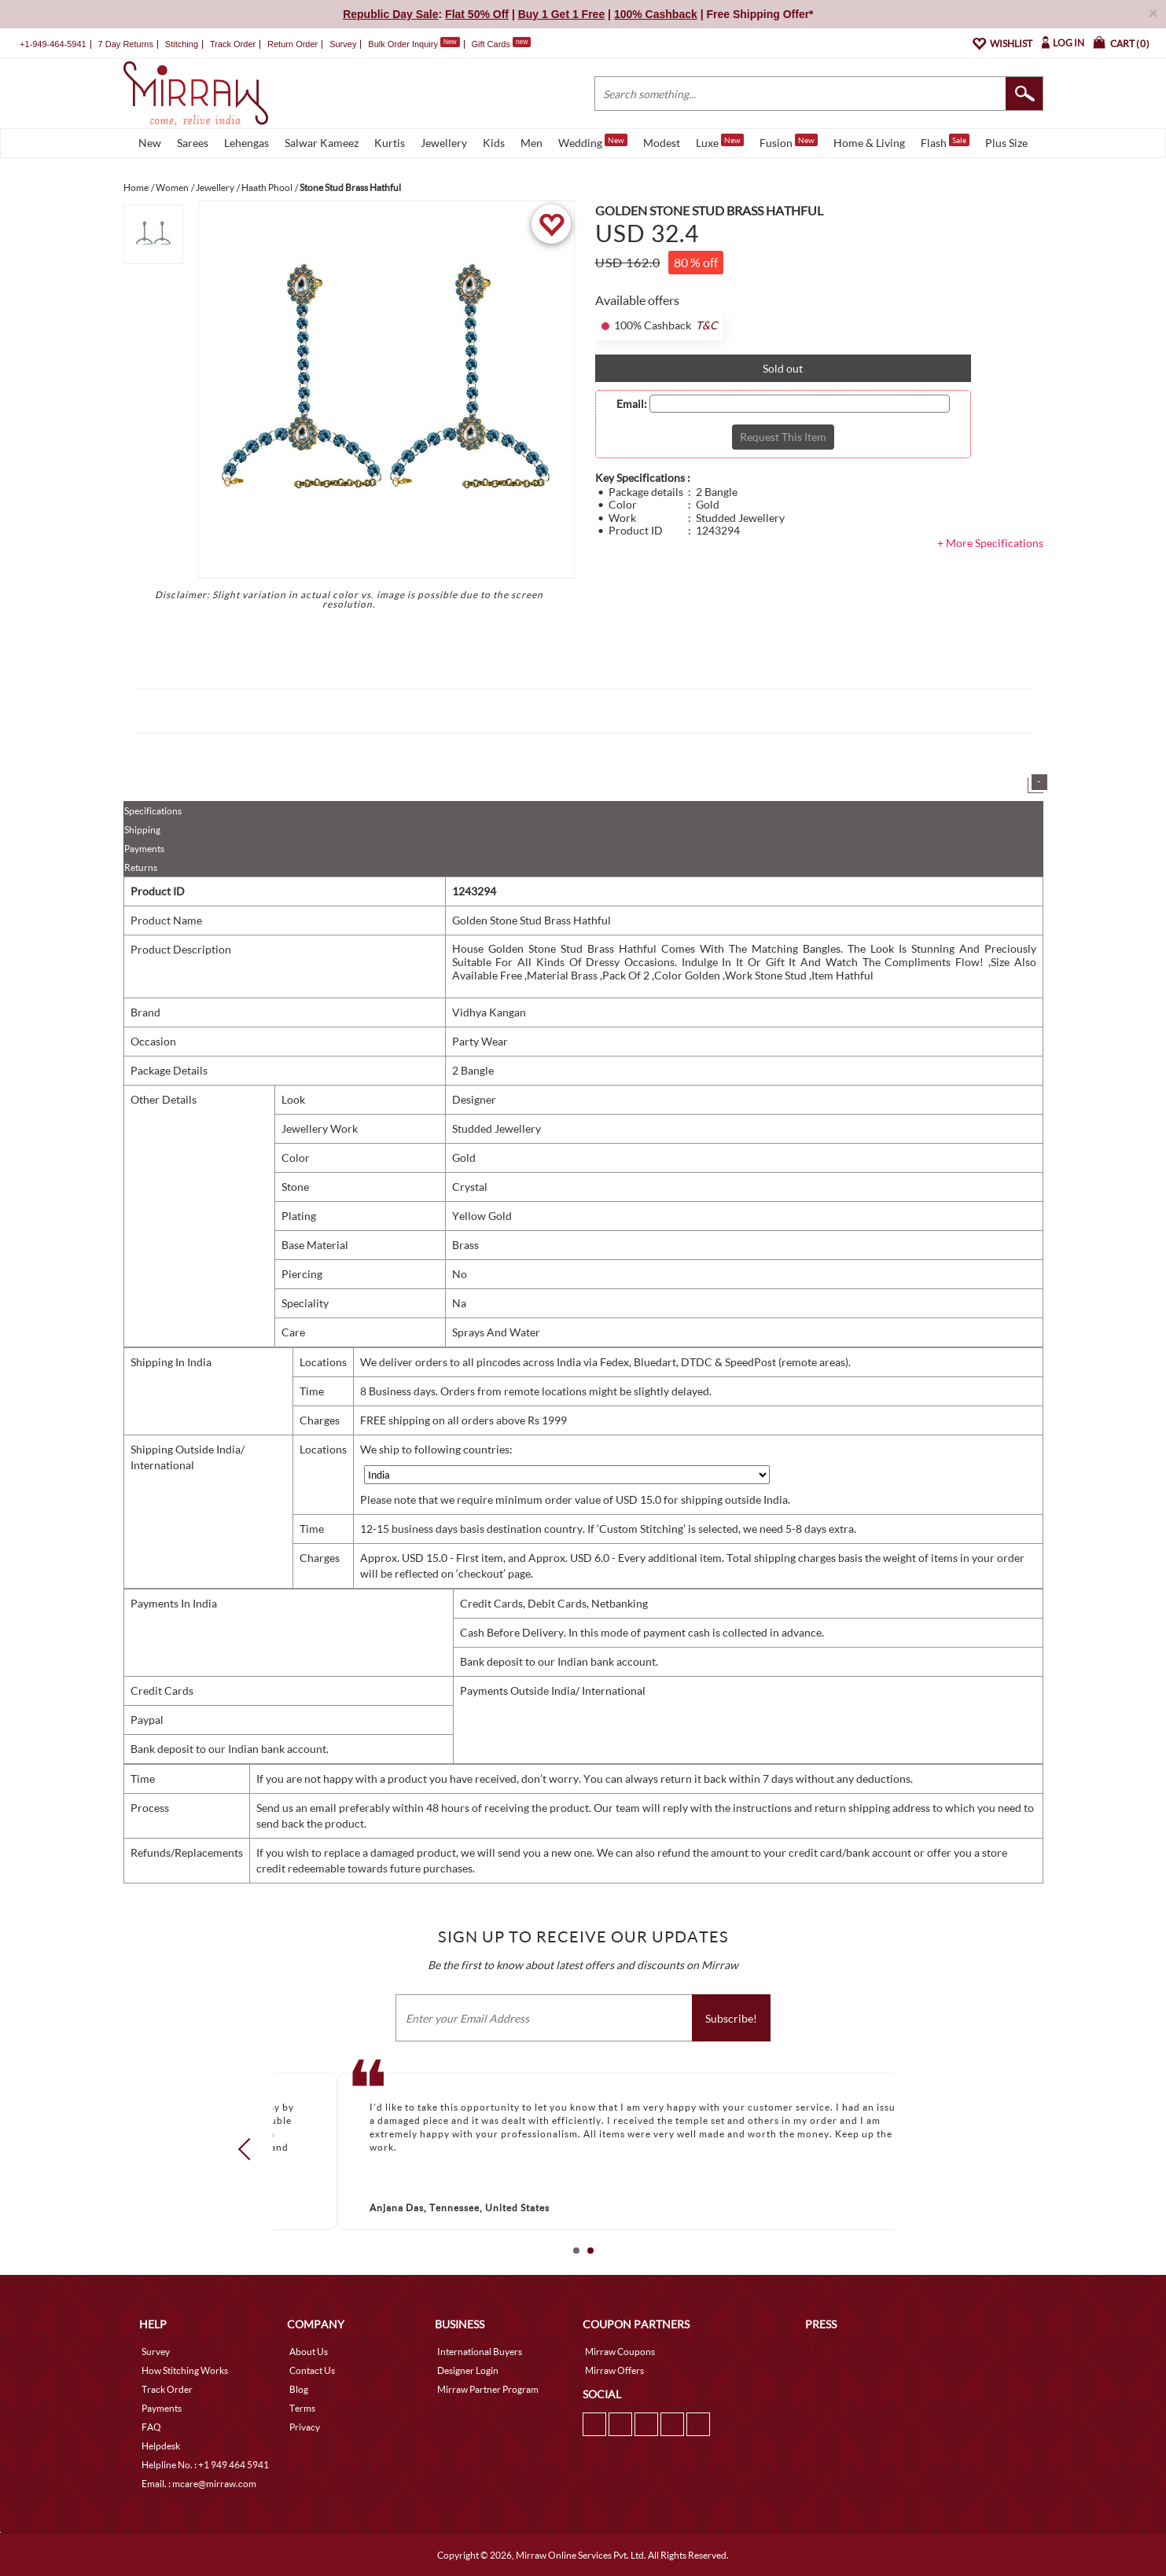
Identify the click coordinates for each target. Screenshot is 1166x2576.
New (149, 142)
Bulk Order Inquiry (403, 44)
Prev (248, 2149)
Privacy (304, 2427)
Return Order (292, 44)
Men (531, 142)
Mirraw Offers (614, 2370)
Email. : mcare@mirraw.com (199, 2484)
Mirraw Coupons (620, 2351)
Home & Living (869, 142)
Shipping (142, 830)
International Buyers (479, 2351)
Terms (302, 2408)
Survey (342, 44)
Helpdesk (161, 2446)
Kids (494, 142)
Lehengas (246, 142)
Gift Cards (501, 44)
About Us (308, 2351)
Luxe (720, 141)
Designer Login (467, 2370)
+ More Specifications (990, 542)
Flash (945, 141)
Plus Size (1006, 142)
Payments (144, 848)
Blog (298, 2389)
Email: (631, 404)
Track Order (233, 44)
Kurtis (389, 142)
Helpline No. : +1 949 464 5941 (205, 2465)
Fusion (789, 141)
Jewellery (444, 142)
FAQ (151, 2427)
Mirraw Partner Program (488, 2389)
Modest (661, 142)
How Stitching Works (185, 2370)
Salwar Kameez (322, 142)
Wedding (592, 141)
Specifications (153, 811)
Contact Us (312, 2370)
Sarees (192, 142)
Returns (140, 867)
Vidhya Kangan (489, 1012)
